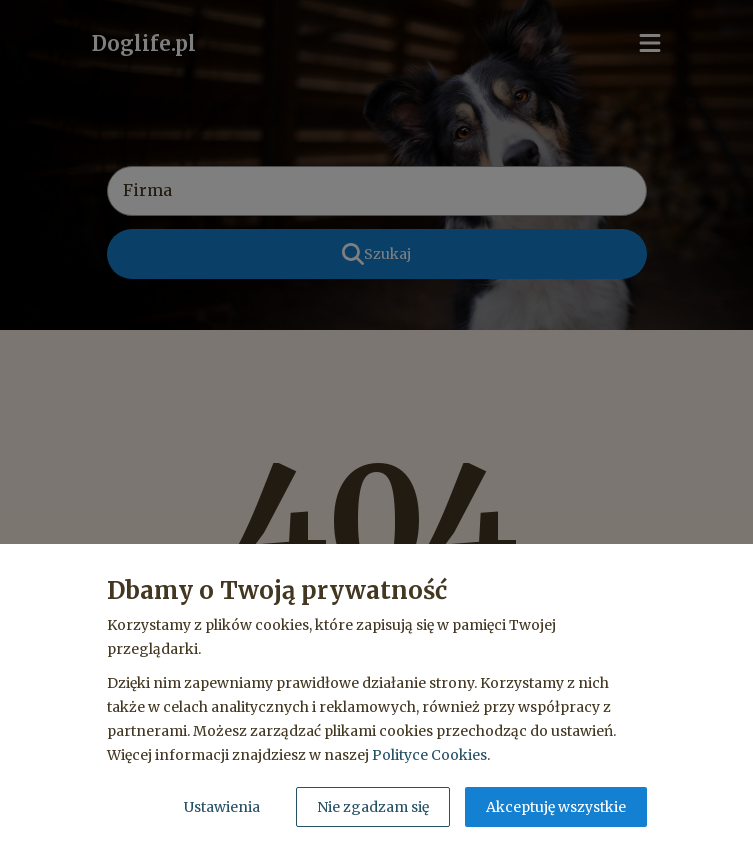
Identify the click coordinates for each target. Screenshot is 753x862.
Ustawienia (222, 807)
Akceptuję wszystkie (556, 807)
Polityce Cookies (429, 755)
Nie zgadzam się (373, 807)
